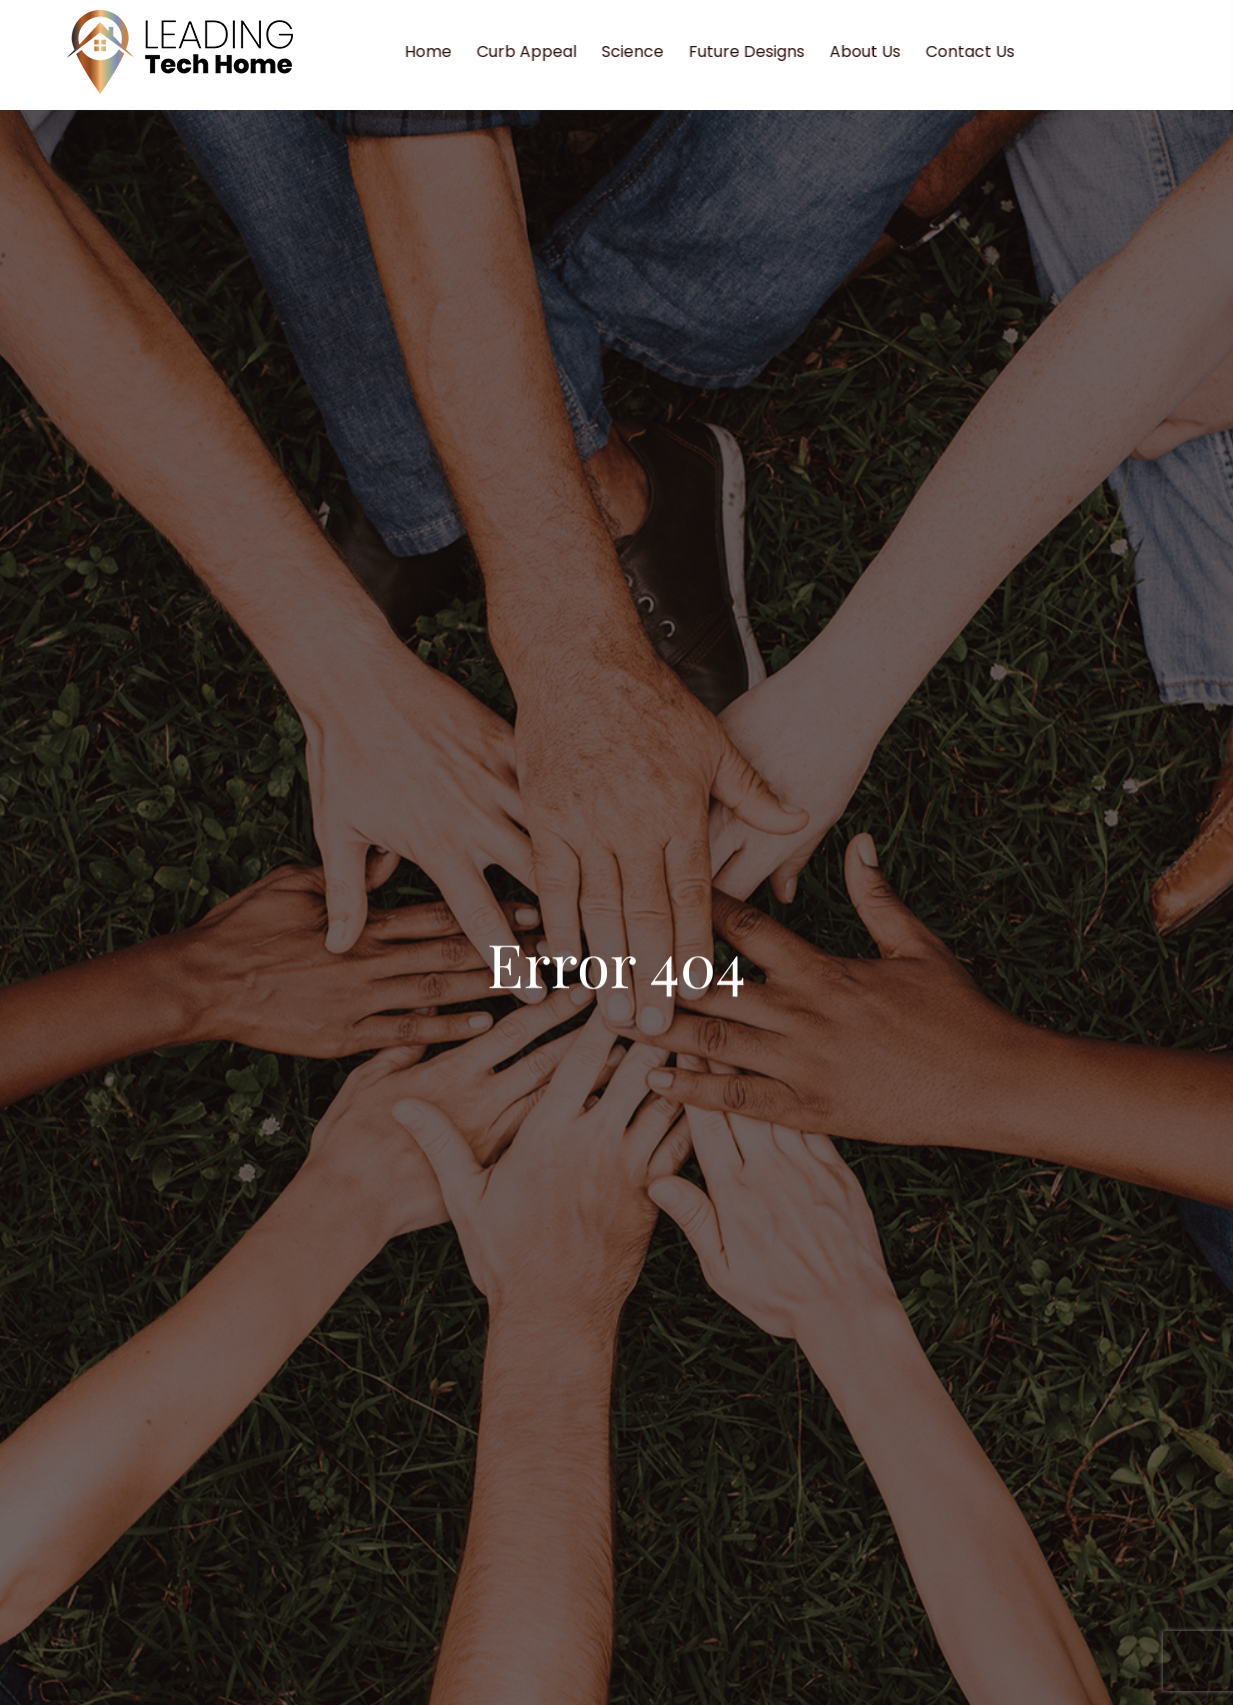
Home (440, 51)
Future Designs (759, 51)
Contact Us (982, 51)
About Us (877, 51)
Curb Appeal (539, 51)
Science (645, 51)
